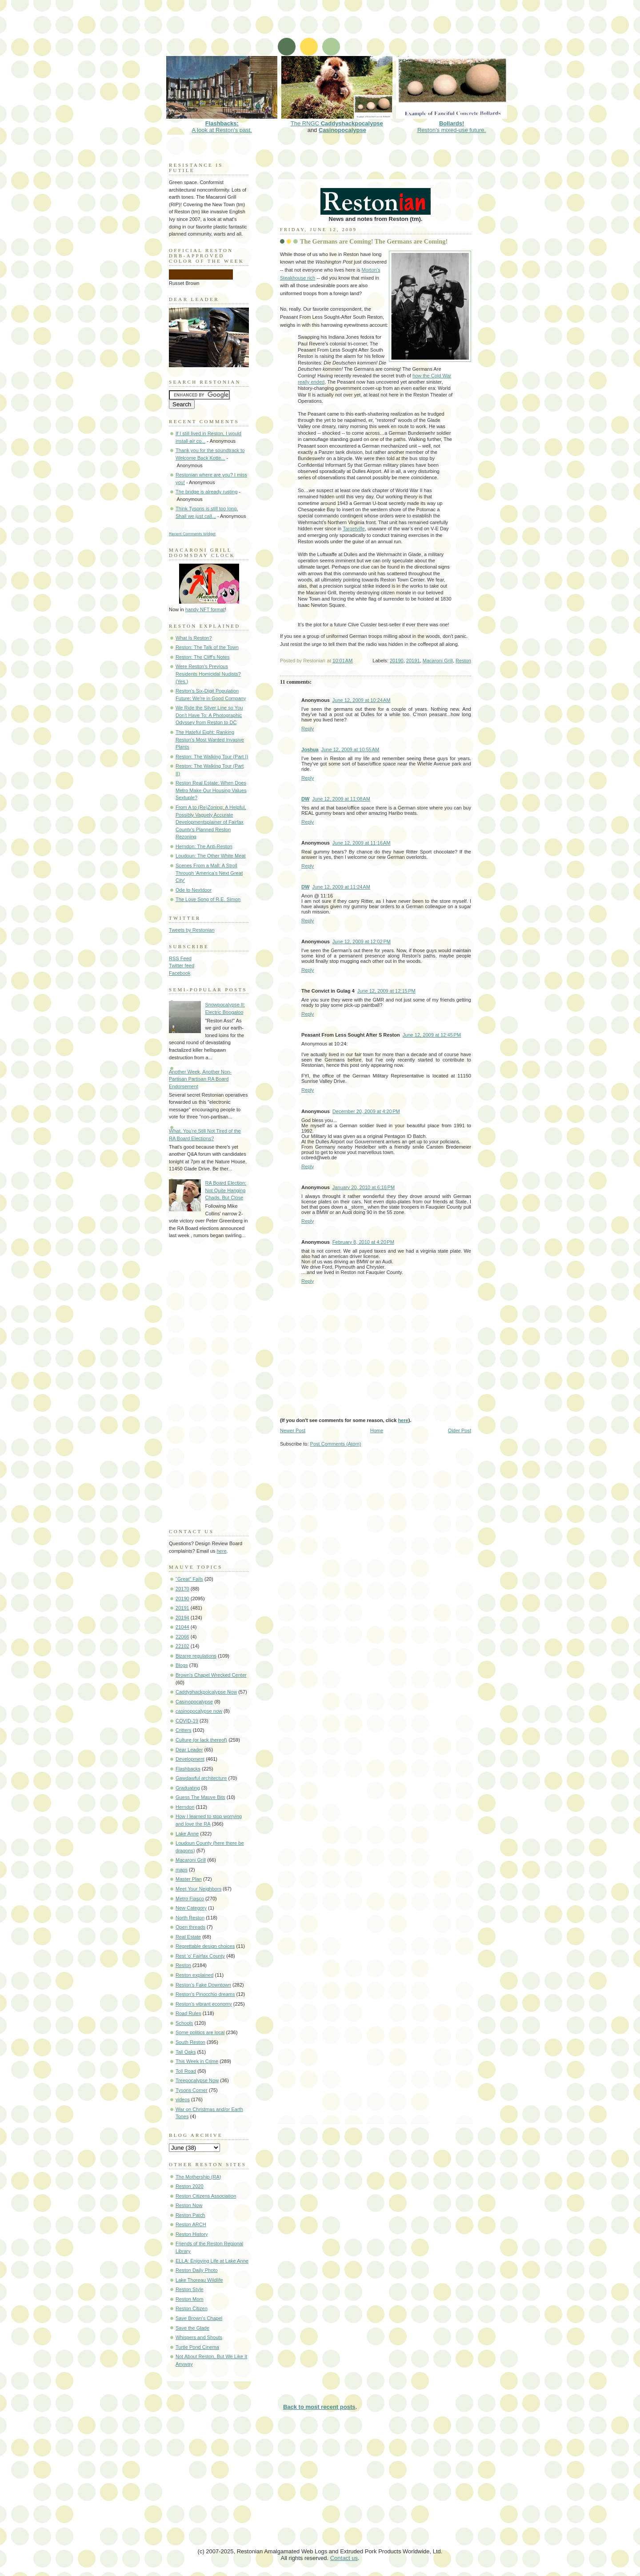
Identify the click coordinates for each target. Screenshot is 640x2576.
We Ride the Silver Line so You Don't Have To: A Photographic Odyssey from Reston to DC (209, 715)
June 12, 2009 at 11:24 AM (341, 886)
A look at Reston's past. (221, 123)
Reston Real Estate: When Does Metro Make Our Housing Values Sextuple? (211, 790)
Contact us (344, 2558)
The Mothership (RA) (198, 2176)
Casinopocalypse (342, 130)
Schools (184, 2023)
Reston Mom (190, 2299)
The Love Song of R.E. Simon (208, 899)
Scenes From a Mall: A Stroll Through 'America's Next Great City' (209, 873)
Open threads (190, 1927)
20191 (413, 660)
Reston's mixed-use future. (451, 123)
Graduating (188, 1788)
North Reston (190, 1917)
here (403, 1420)
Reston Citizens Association (206, 2196)
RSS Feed (180, 958)
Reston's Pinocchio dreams (205, 1994)
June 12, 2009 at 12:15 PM (386, 991)
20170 (182, 1588)
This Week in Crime (197, 2061)
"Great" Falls (189, 1579)
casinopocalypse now (199, 1711)
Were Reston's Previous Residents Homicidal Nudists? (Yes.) (208, 674)
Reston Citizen (192, 2308)
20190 (397, 660)
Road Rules (188, 2013)
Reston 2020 (190, 2186)
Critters (184, 1730)
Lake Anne (187, 1833)
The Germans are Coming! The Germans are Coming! (374, 241)
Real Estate (188, 1936)
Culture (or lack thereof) (201, 1740)
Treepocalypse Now (197, 2080)
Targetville (354, 528)
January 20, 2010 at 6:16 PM (363, 1187)
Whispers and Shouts (199, 2337)
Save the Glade (192, 2328)
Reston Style (190, 2289)
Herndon (185, 1807)
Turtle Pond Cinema (197, 2347)
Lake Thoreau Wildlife (199, 2280)
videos (183, 2099)
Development (190, 1759)
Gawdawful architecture (201, 1778)
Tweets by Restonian (192, 930)
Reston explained (194, 1975)
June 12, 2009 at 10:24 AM (361, 700)
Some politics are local (200, 2032)
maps (182, 1869)
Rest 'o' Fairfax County (200, 1956)
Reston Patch (190, 2215)
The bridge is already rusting (206, 491)
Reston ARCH (191, 2224)
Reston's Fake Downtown (203, 1984)
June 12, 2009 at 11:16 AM (361, 842)
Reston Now (189, 2205)
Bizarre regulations (196, 1656)
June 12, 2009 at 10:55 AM (350, 749)
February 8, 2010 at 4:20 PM (363, 1242)
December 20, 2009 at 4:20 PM (366, 1111)
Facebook (180, 973)
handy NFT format (205, 609)
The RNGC (336, 120)
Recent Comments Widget (192, 534)
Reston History (192, 2234)
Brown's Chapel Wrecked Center (211, 1675)
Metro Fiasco (190, 1898)
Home (376, 1430)
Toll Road (186, 2071)
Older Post (459, 1430)
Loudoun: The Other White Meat (211, 855)
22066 (182, 1636)
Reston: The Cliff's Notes (202, 657)
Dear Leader (189, 1749)
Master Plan (189, 1879)
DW (305, 798)
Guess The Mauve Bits (200, 1797)
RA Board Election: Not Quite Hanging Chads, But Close (225, 1190)
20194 (182, 1617)
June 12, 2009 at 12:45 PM (432, 1035)
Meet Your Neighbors (198, 1888)
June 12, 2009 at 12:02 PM (361, 941)
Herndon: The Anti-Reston (204, 846)
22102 (182, 1646)
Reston (463, 660)
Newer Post (292, 1430)
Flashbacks (188, 1768)
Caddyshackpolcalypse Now (206, 1692)
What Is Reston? (194, 638)
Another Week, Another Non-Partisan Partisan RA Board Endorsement (200, 1079)
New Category (191, 1908)
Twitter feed (181, 965)
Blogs (182, 1665)
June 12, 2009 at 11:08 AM (341, 798)
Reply (307, 728)
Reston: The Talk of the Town (207, 647)
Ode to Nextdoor (194, 890)
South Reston (190, 2042)
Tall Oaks (186, 2052)
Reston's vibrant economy (204, 2004)
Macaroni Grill (438, 660)
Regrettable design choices (205, 1946)
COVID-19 (187, 1720)
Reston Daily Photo (197, 2270)
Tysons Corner (192, 2090)
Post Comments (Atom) (335, 1443)
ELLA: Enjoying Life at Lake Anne (212, 2261)
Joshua (310, 749)
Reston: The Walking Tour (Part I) (212, 756)
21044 (182, 1627)
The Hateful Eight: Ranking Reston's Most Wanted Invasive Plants (210, 739)
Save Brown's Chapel (199, 2318)
